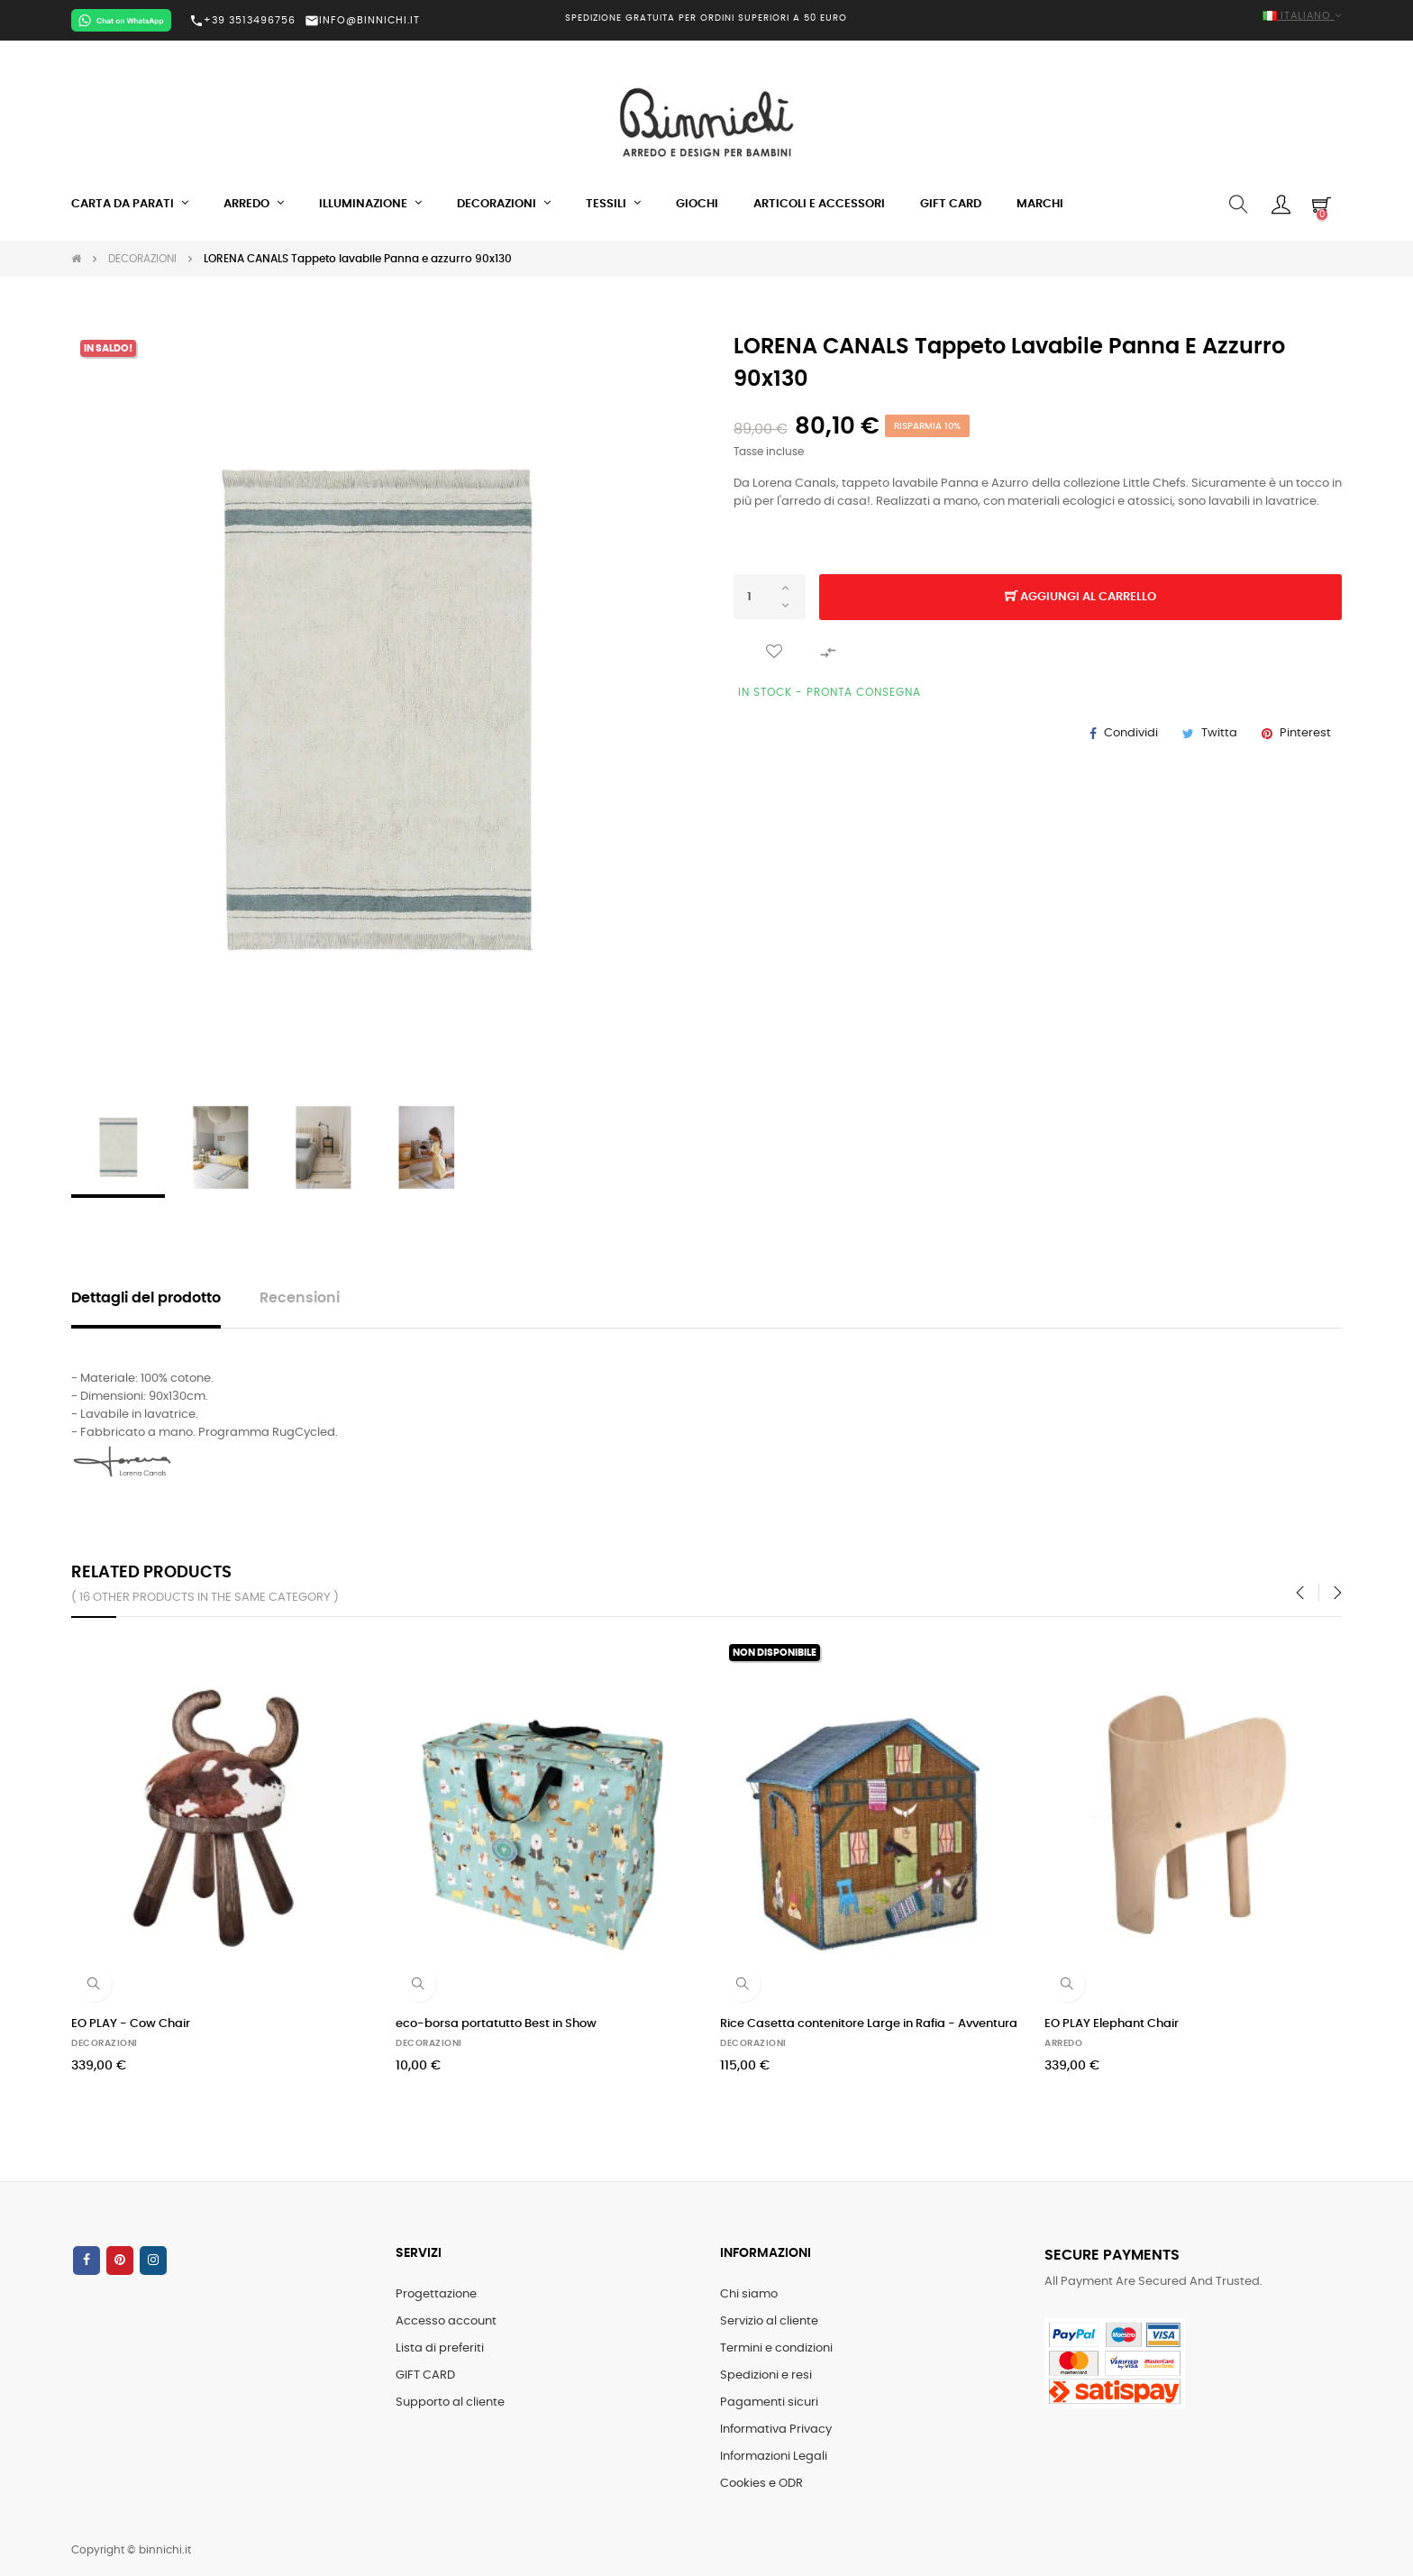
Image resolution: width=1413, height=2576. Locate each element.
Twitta (1219, 733)
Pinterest (1305, 733)
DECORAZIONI (104, 2043)
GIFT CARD (425, 2375)
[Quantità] (770, 596)
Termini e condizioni (776, 2348)
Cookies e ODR (761, 2483)
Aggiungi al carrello (1080, 597)
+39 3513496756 (242, 21)
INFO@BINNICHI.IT (362, 20)
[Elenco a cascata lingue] (1139, 16)
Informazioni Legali (773, 2456)
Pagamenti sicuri (769, 2402)
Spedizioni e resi (766, 2375)
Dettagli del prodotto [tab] (146, 1298)
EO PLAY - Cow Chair (130, 2024)
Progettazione (436, 2294)
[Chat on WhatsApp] (121, 20)
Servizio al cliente (769, 2321)
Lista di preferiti (440, 2348)
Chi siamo (749, 2294)
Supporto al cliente (450, 2402)
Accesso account (446, 2321)
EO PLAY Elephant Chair (1111, 2024)
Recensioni (300, 1298)
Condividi (1131, 733)
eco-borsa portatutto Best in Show (496, 2024)
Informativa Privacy (776, 2429)
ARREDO (1063, 2043)
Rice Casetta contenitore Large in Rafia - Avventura (868, 2024)
